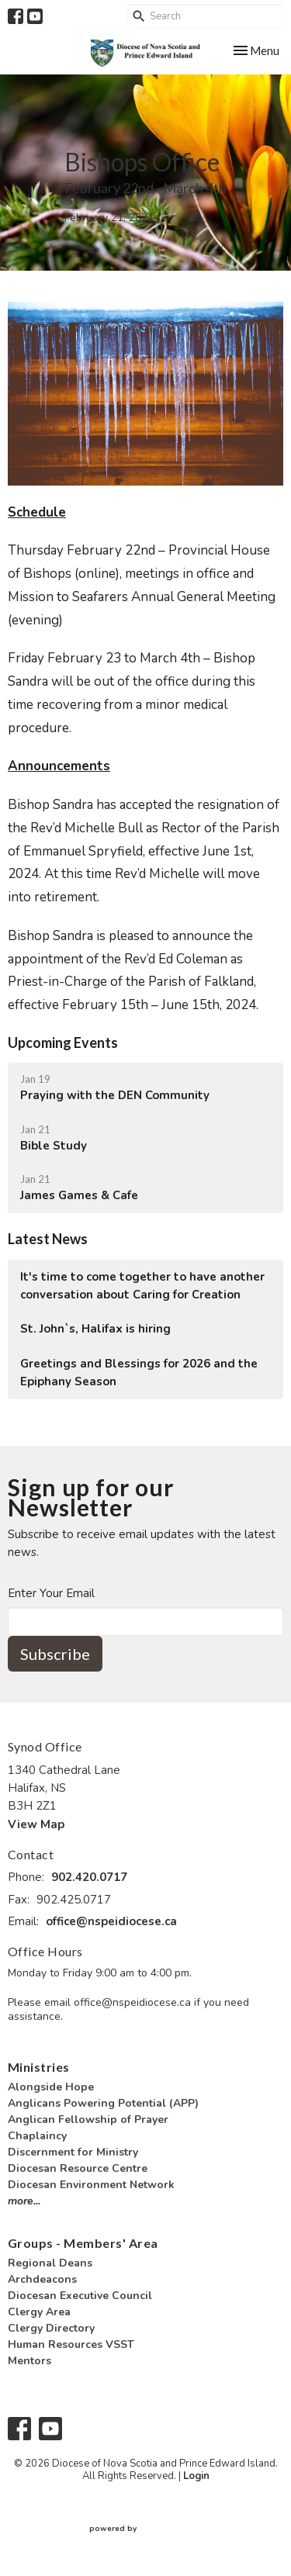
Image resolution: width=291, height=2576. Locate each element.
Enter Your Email (51, 1593)
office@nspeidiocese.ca (111, 1921)
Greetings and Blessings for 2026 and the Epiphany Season (139, 1372)
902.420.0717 (89, 1877)
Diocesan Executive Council (80, 2295)
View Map (36, 1824)
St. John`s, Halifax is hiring (95, 1328)
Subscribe (55, 1653)
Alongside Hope (51, 2087)
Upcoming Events (63, 1042)
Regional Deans (50, 2263)
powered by (146, 2529)
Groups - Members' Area (83, 2242)
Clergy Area (39, 2312)
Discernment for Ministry (73, 2152)
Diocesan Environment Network (91, 2184)
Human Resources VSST (71, 2344)
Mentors (29, 2360)
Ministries (39, 2066)
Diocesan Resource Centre (77, 2168)
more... (24, 2201)
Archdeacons (42, 2279)
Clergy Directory (51, 2328)
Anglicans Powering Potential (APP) (103, 2103)
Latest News (48, 1238)
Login (196, 2476)
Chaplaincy (37, 2135)
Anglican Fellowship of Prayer (88, 2119)
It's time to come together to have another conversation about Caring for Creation (142, 1285)
